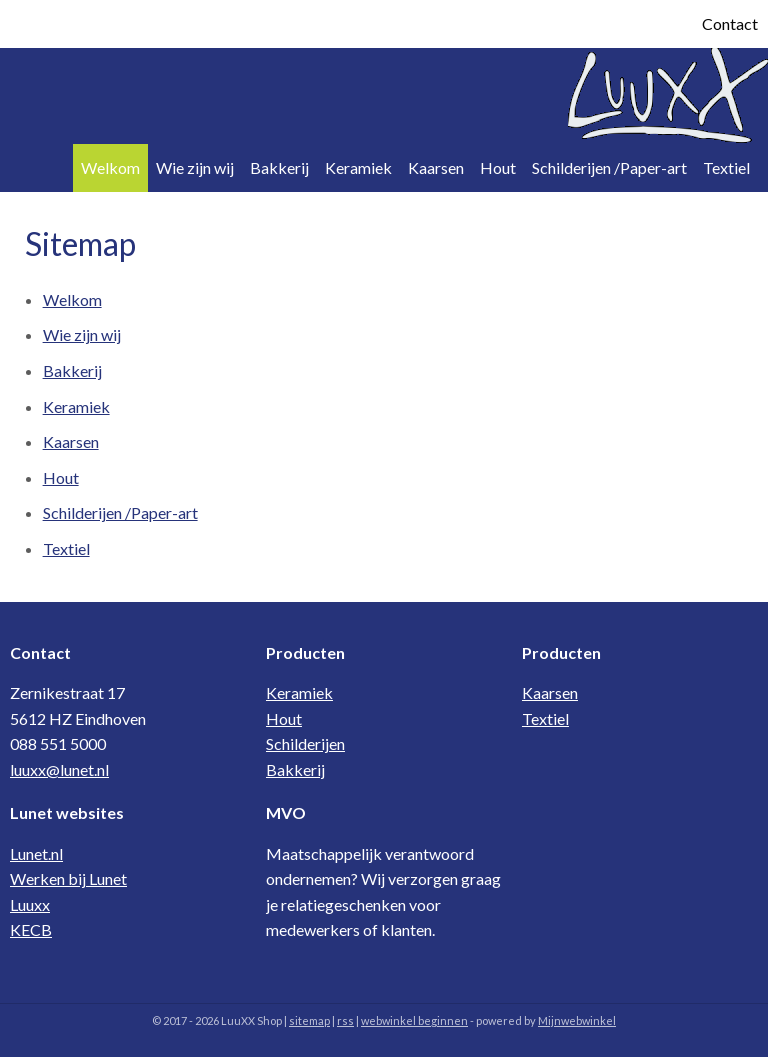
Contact (730, 23)
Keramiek (358, 167)
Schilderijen (305, 743)
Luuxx (30, 904)
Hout (498, 167)
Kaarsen (436, 167)
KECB (31, 929)
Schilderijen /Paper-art (609, 167)
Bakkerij (279, 167)
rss (345, 1020)
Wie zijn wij (195, 167)
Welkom (110, 167)
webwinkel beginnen (414, 1020)
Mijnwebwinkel (577, 1020)
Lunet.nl (36, 853)
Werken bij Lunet (68, 878)
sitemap (309, 1020)
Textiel (726, 167)
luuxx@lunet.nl (59, 769)
